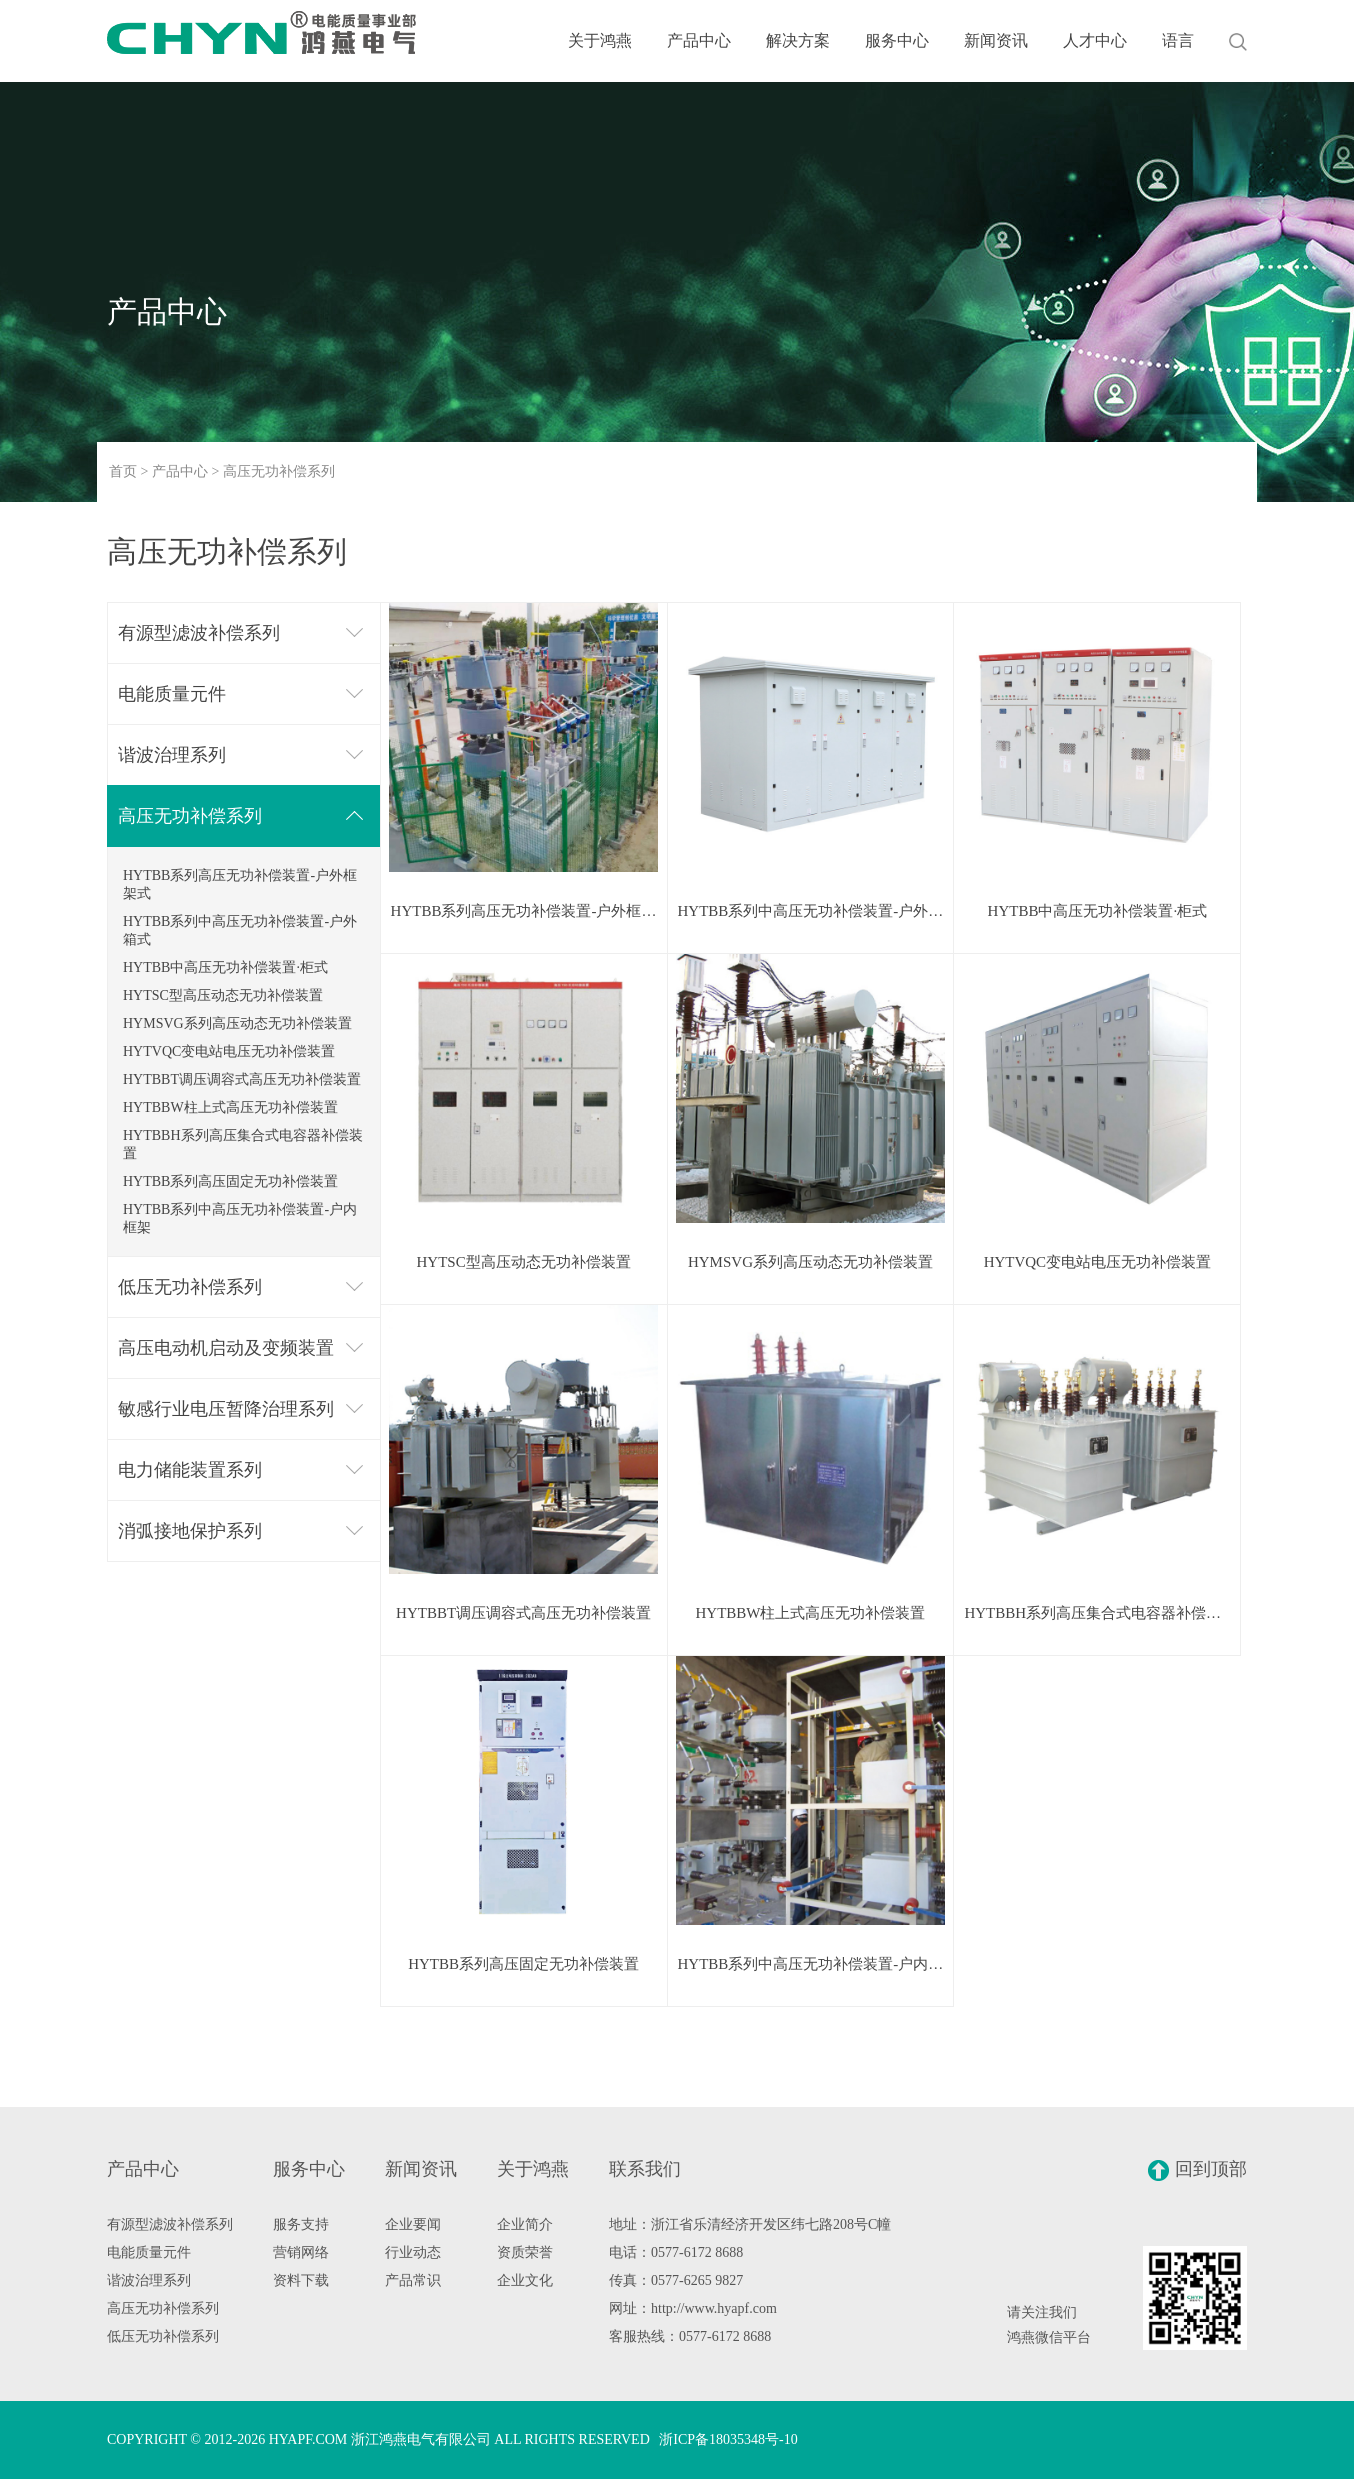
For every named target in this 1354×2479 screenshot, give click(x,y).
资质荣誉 (525, 2252)
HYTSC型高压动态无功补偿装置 (223, 995)
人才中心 (1095, 40)
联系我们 (645, 2169)
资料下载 (301, 2280)
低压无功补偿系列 (190, 1287)
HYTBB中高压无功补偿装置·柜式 (225, 967)
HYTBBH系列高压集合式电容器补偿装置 (243, 1144)
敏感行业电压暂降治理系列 (226, 1409)
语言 (1178, 40)
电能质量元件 (172, 694)
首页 (123, 471)
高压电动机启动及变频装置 (226, 1348)
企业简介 (525, 2224)
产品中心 (699, 40)
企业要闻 (413, 2224)
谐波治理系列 (172, 755)
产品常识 (413, 2280)
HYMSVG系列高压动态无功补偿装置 (237, 1023)
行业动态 (413, 2252)
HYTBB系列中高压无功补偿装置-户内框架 (240, 1218)
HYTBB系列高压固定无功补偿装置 (230, 1181)
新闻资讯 (996, 40)
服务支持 (301, 2224)
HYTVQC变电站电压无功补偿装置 (229, 1051)
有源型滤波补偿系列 (199, 633)
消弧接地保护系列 (190, 1531)
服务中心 (897, 40)
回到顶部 (1197, 2170)
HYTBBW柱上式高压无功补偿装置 (230, 1107)
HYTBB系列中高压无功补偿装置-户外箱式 (240, 930)
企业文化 (525, 2280)
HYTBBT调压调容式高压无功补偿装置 (242, 1079)
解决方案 (798, 40)
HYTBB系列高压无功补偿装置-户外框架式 (240, 884)
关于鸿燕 (600, 40)
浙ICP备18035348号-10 (728, 2439)
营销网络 (301, 2252)
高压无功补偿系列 (190, 816)
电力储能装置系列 (190, 1470)
